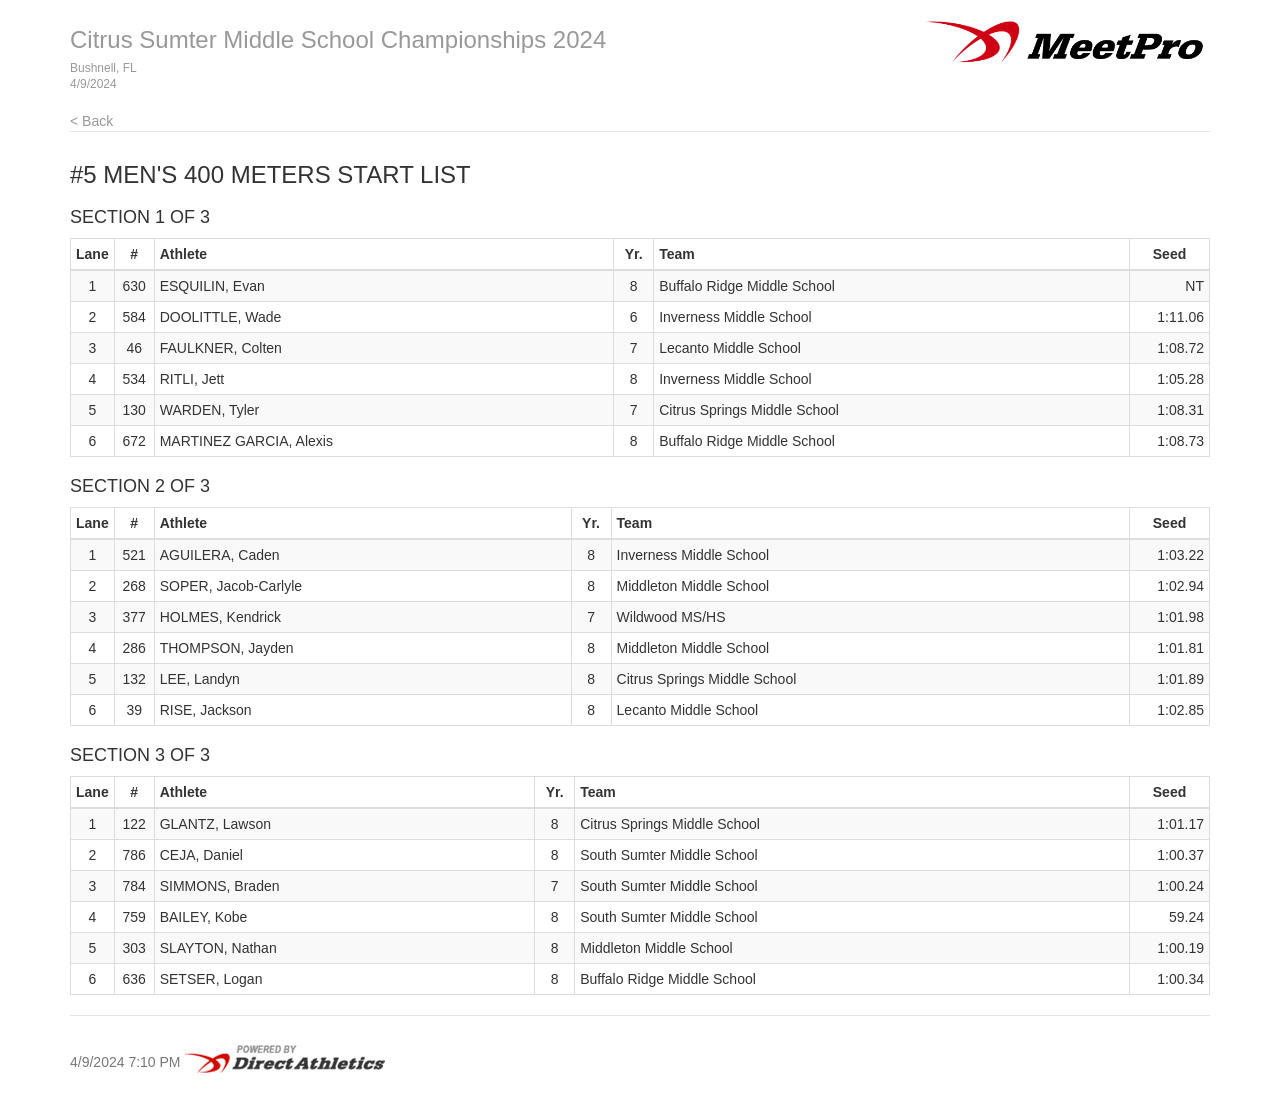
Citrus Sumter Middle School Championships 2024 (338, 39)
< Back (91, 121)
